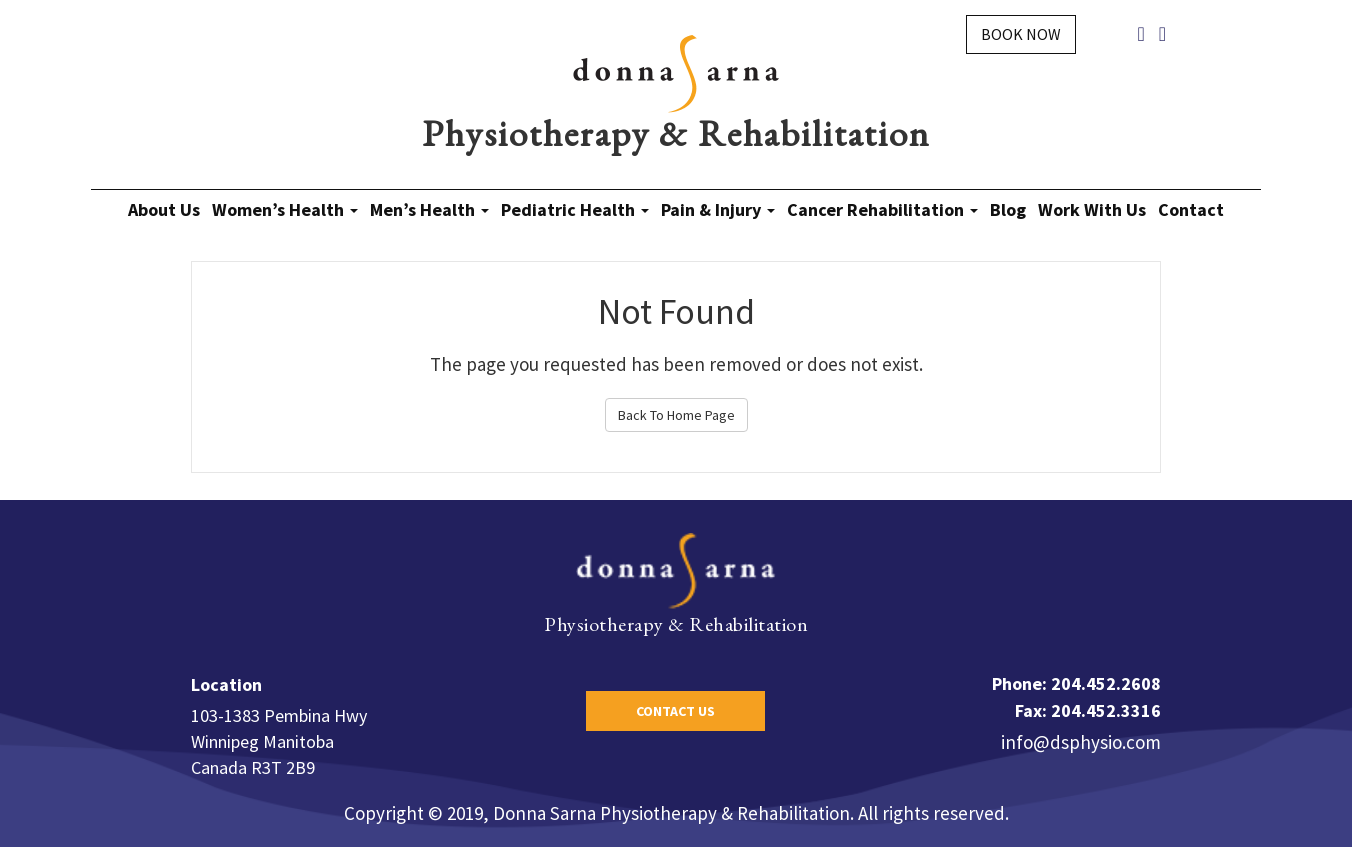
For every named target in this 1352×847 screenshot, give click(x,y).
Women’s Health (285, 209)
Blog (1008, 209)
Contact (1191, 209)
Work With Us (1092, 209)
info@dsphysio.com (1081, 742)
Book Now (1021, 34)
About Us (164, 209)
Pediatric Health (575, 209)
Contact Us (675, 711)
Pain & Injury (718, 209)
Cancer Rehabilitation (882, 209)
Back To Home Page (676, 415)
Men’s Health (429, 209)
